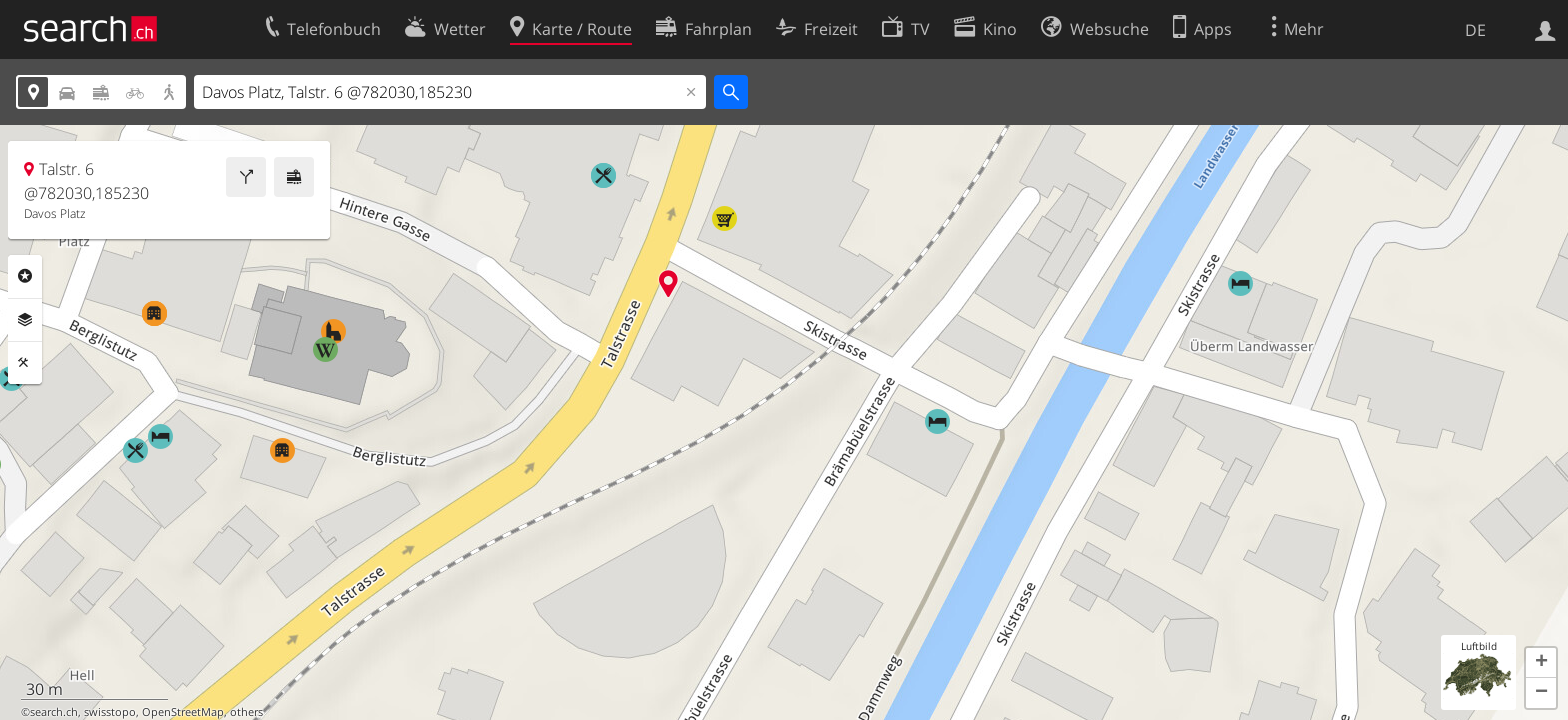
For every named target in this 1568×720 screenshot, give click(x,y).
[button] (1541, 663)
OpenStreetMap (183, 712)
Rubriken (25, 276)
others (246, 712)
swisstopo (110, 712)
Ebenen (25, 320)
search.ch (54, 712)
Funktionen (25, 363)
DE (1475, 30)
